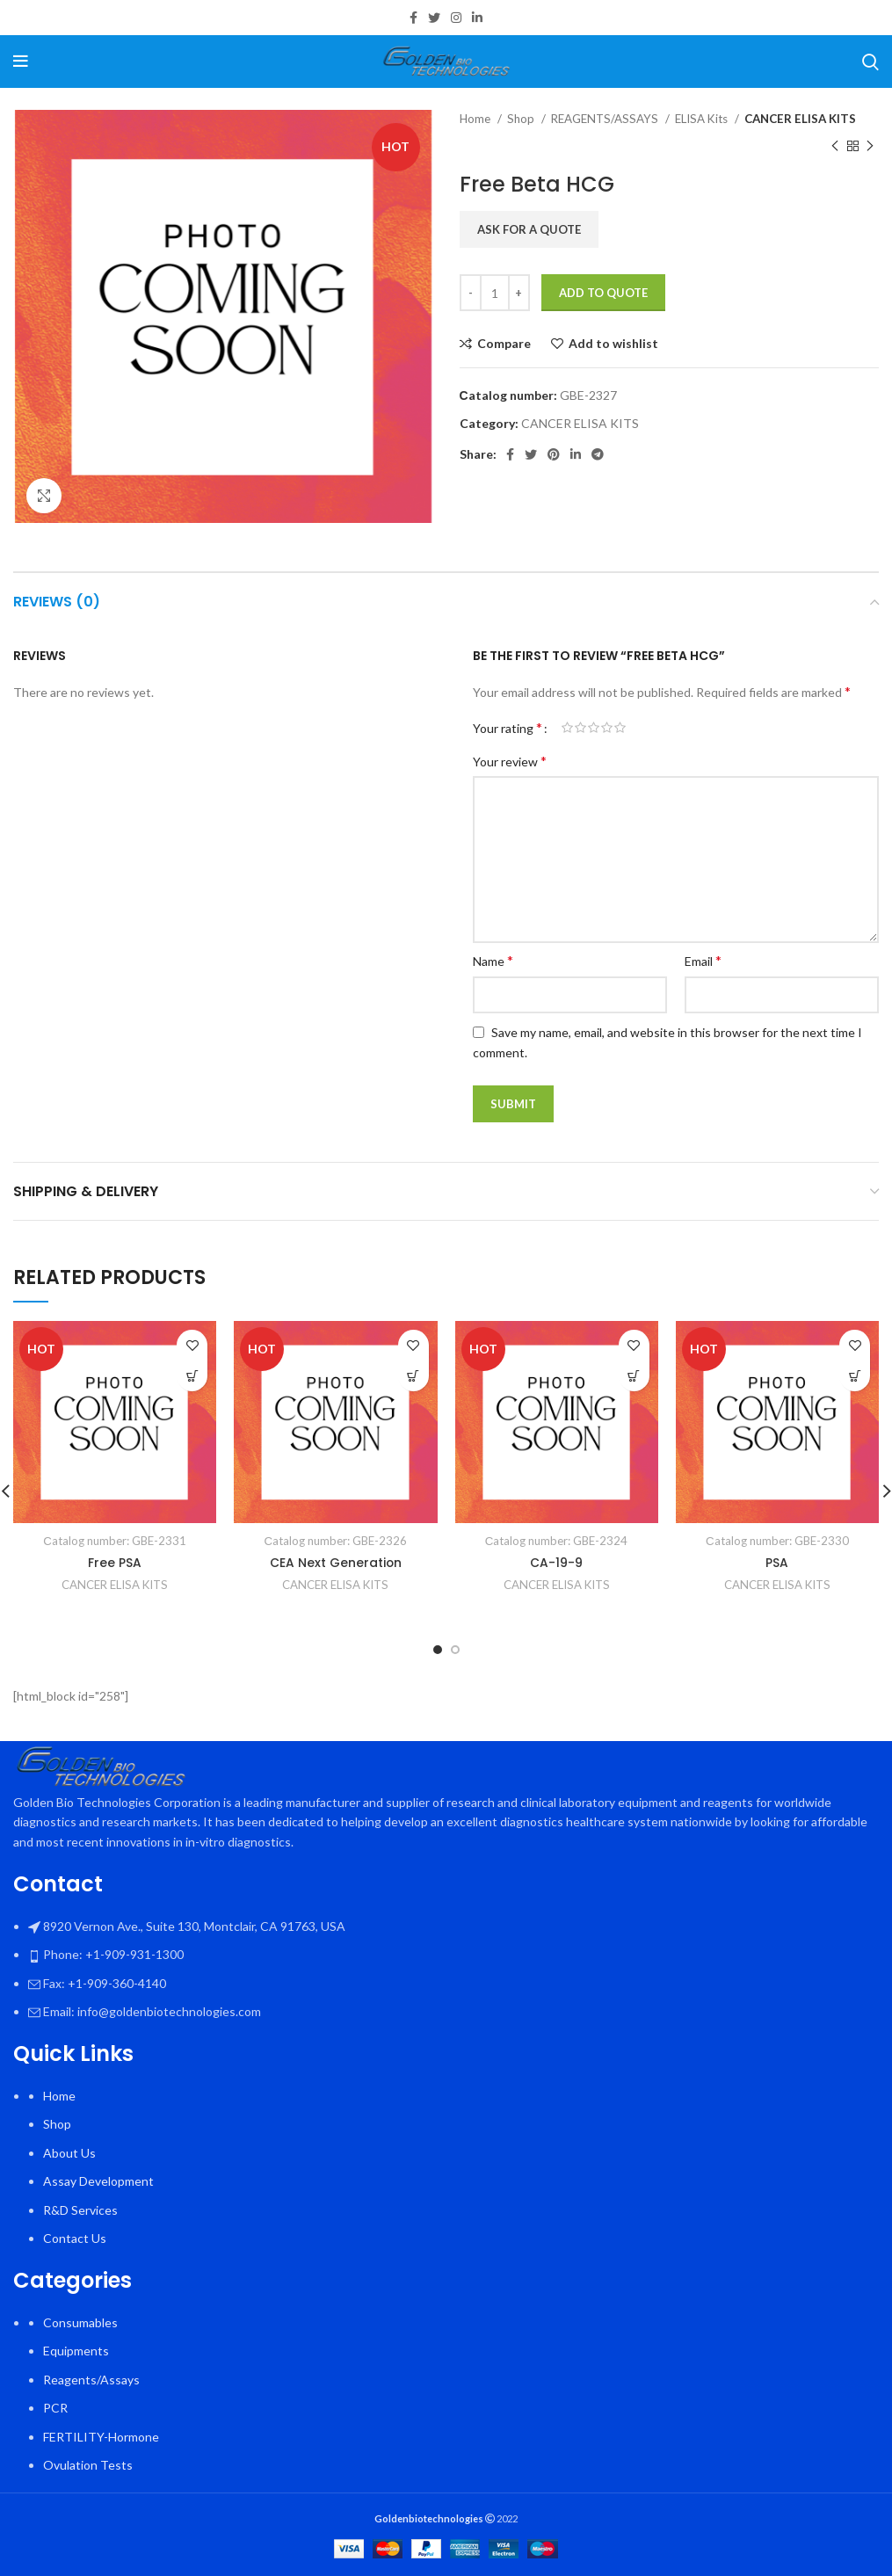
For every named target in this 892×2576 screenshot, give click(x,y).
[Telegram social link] (597, 454)
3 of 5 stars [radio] (593, 728)
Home (476, 119)
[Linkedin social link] (477, 17)
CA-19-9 (556, 1562)
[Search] (870, 61)
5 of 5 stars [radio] (620, 728)
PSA (776, 1562)
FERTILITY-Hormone (101, 2436)
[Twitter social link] (434, 17)
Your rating (507, 728)
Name (493, 960)
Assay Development (98, 2180)
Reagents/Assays (91, 2379)
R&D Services (80, 2209)
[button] (192, 1376)
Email (703, 960)
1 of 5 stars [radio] (567, 728)
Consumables (80, 2322)
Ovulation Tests (88, 2464)
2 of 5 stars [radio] (580, 728)
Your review (510, 760)
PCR (55, 2407)
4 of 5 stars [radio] (606, 728)
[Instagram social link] (456, 17)
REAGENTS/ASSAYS (606, 119)
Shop (522, 119)
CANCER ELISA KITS (800, 119)
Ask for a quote (529, 229)
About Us (69, 2152)
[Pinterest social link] (553, 454)
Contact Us (74, 2238)
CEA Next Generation (335, 1562)
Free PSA (114, 1562)
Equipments (76, 2350)
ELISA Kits (702, 119)
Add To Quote (603, 293)
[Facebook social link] (413, 17)
